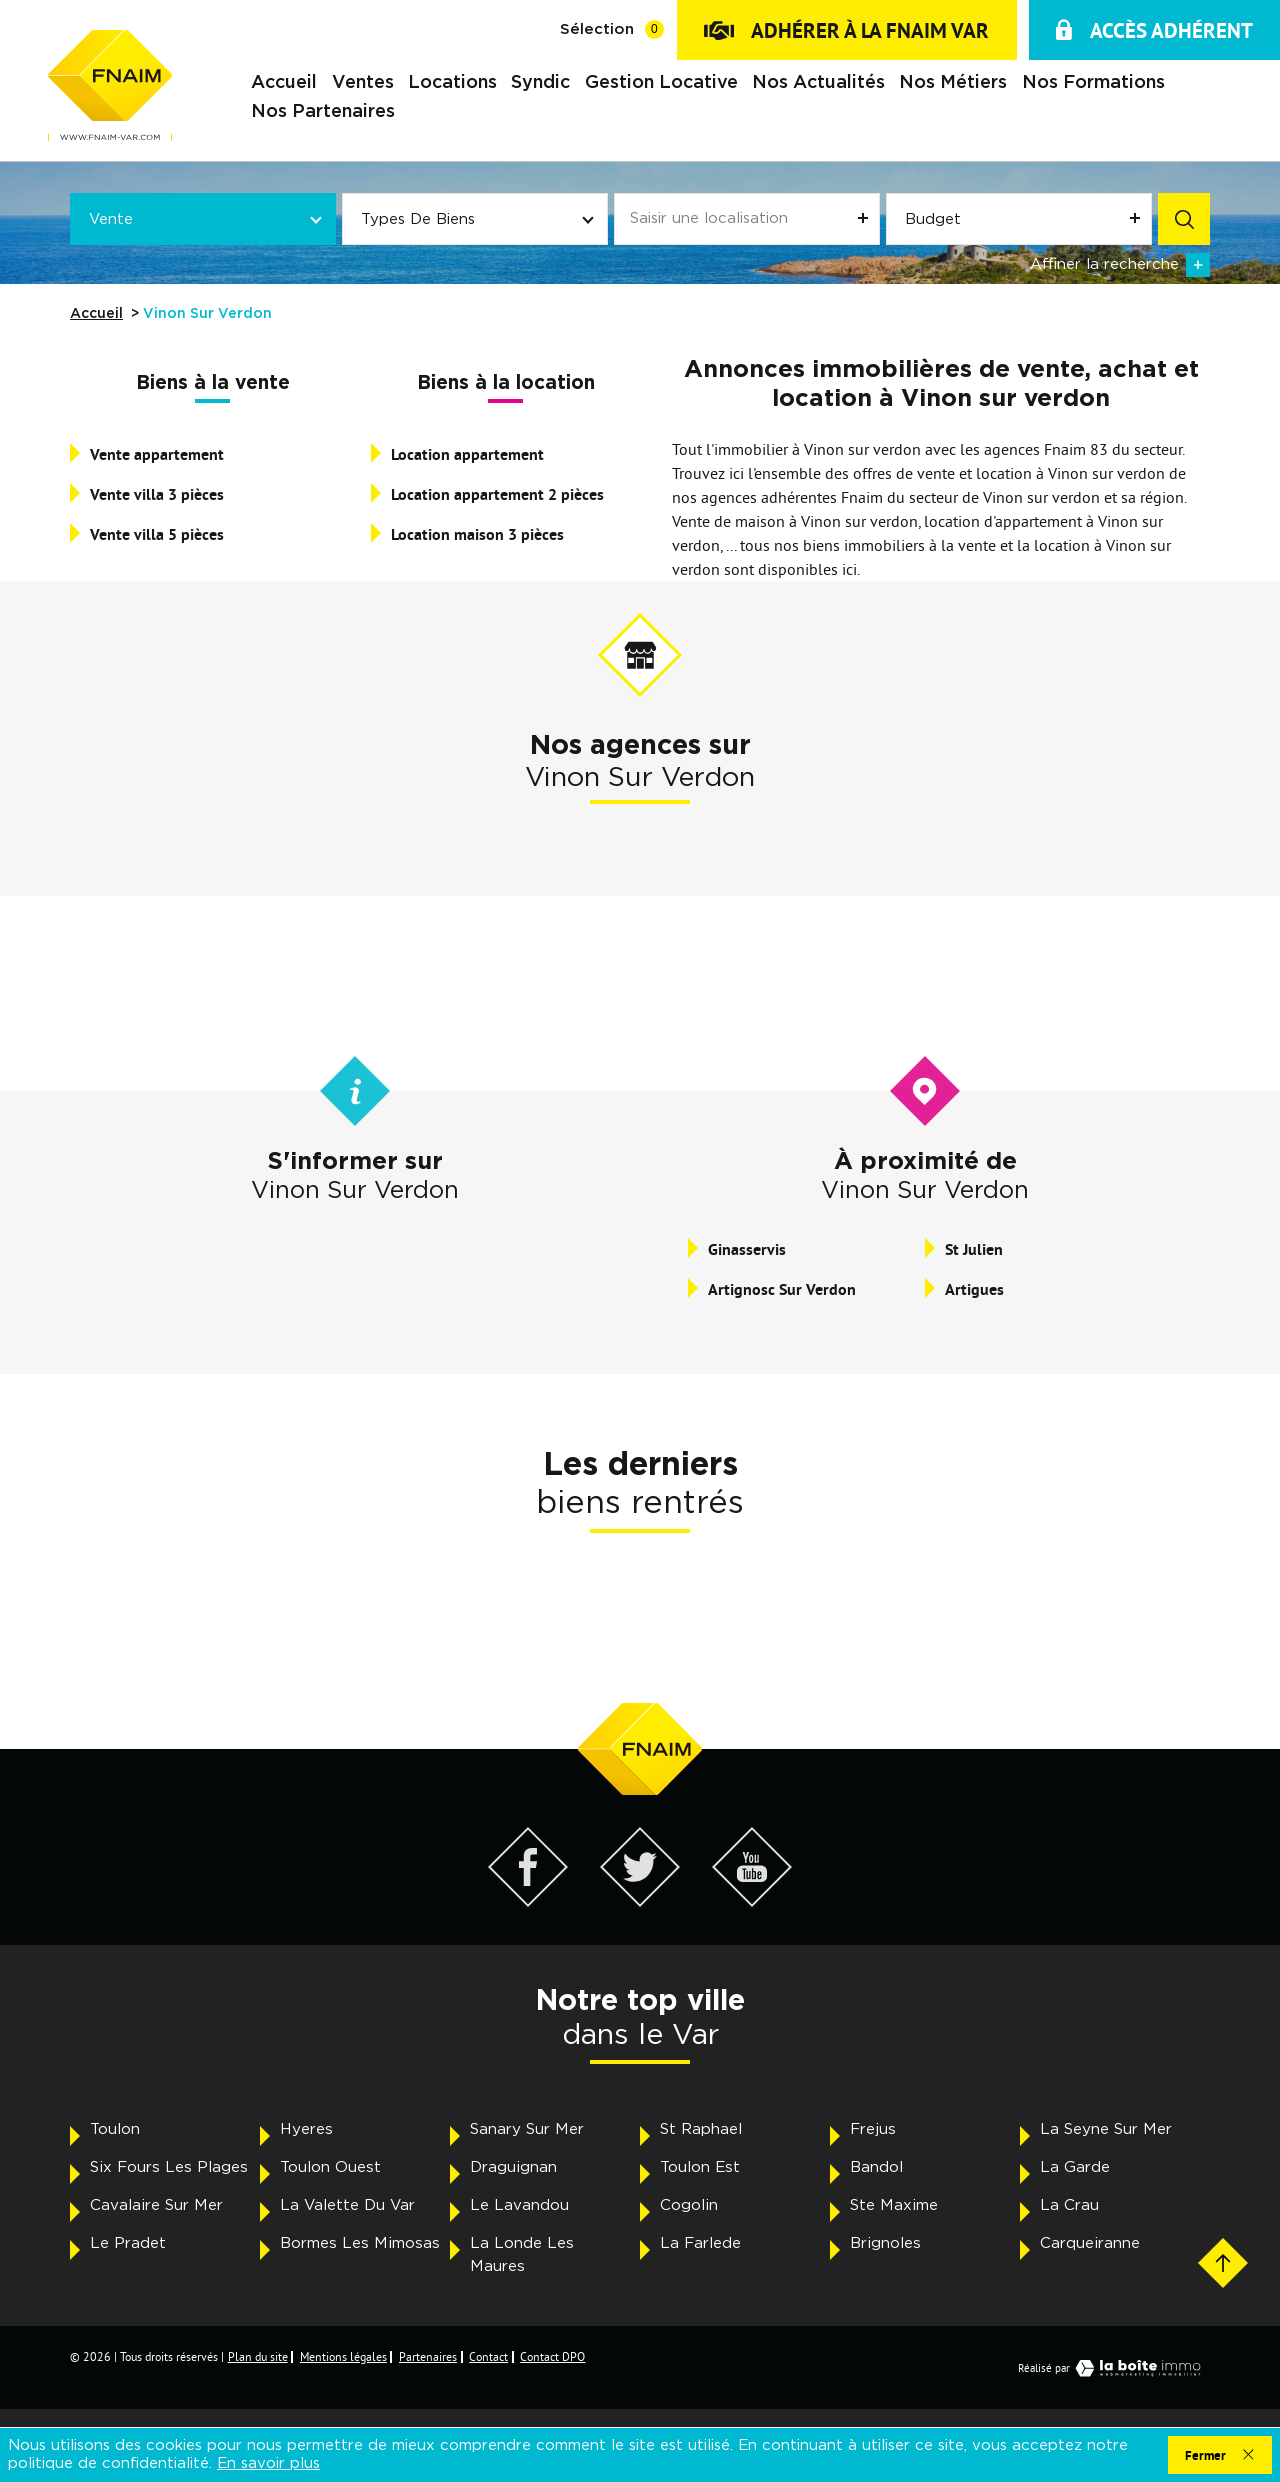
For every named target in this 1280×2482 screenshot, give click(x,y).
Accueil (284, 84)
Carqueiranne (1090, 2243)
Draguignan (513, 2167)
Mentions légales (343, 2356)
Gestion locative (661, 84)
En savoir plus (268, 2463)
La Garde (1075, 2167)
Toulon (115, 2129)
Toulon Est (700, 2167)
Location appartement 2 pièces (497, 494)
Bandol (876, 2167)
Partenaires (428, 2356)
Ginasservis (747, 1249)
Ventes (363, 84)
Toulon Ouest (330, 2167)
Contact (488, 2356)
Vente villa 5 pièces (157, 534)
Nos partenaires (323, 113)
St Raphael (701, 2129)
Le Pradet (128, 2243)
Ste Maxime (894, 2205)
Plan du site (258, 2356)
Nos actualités (818, 84)
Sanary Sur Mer (527, 2129)
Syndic (540, 84)
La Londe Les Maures (522, 2255)
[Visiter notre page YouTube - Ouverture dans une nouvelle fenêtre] (752, 1901)
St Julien (974, 1249)
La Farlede (700, 2243)
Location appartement (467, 454)
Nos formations (1093, 84)
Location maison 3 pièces (477, 534)
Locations (452, 84)
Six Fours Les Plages (169, 2167)
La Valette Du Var (347, 2205)
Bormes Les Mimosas (360, 2243)
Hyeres (306, 2129)
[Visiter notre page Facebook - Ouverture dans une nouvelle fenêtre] (528, 1901)
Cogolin (689, 2205)
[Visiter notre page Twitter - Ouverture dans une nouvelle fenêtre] (640, 1901)
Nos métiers (953, 84)
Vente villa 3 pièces (157, 494)
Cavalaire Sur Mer (156, 2205)
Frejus (873, 2129)
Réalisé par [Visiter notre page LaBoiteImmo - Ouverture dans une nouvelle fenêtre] (1114, 2368)
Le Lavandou (519, 2205)
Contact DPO (552, 2356)
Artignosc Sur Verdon (782, 1289)
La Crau (1069, 2205)
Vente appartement (157, 454)
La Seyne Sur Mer (1106, 2129)
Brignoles (885, 2243)
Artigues (974, 1289)
